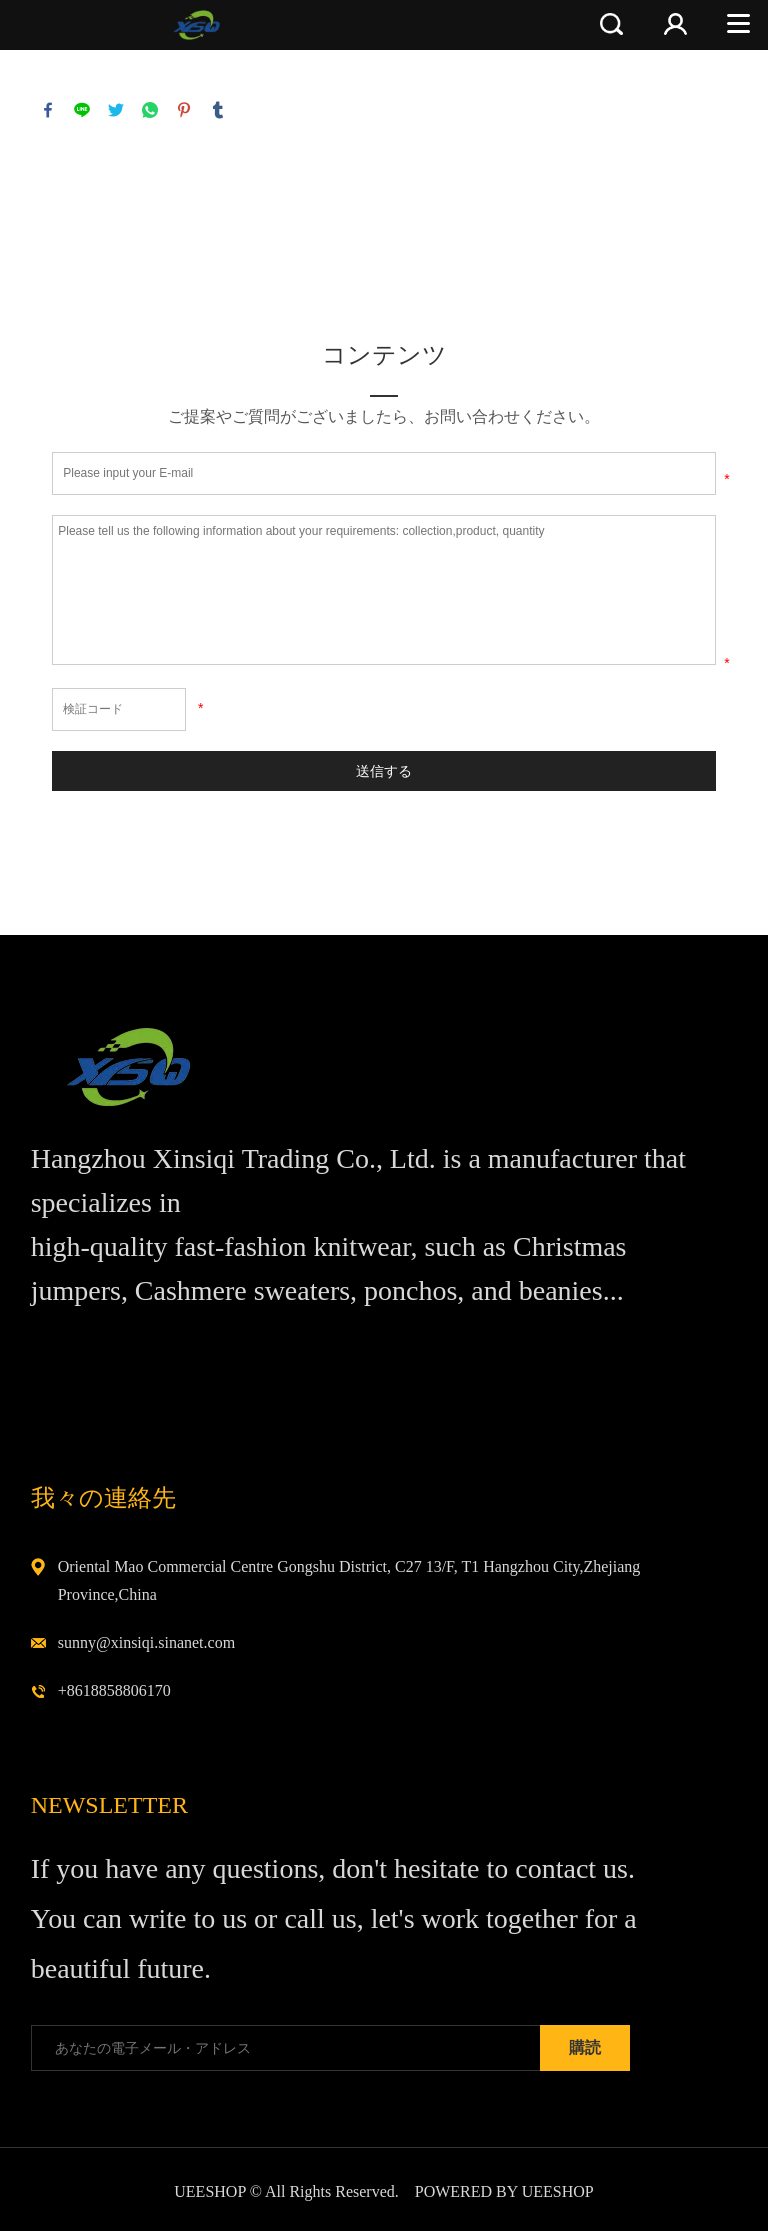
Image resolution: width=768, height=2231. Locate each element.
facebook (48, 110)
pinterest (184, 110)
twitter (116, 110)
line (82, 110)
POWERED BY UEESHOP (504, 2191)
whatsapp (150, 110)
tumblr (218, 110)
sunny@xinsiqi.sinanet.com (146, 1642)
